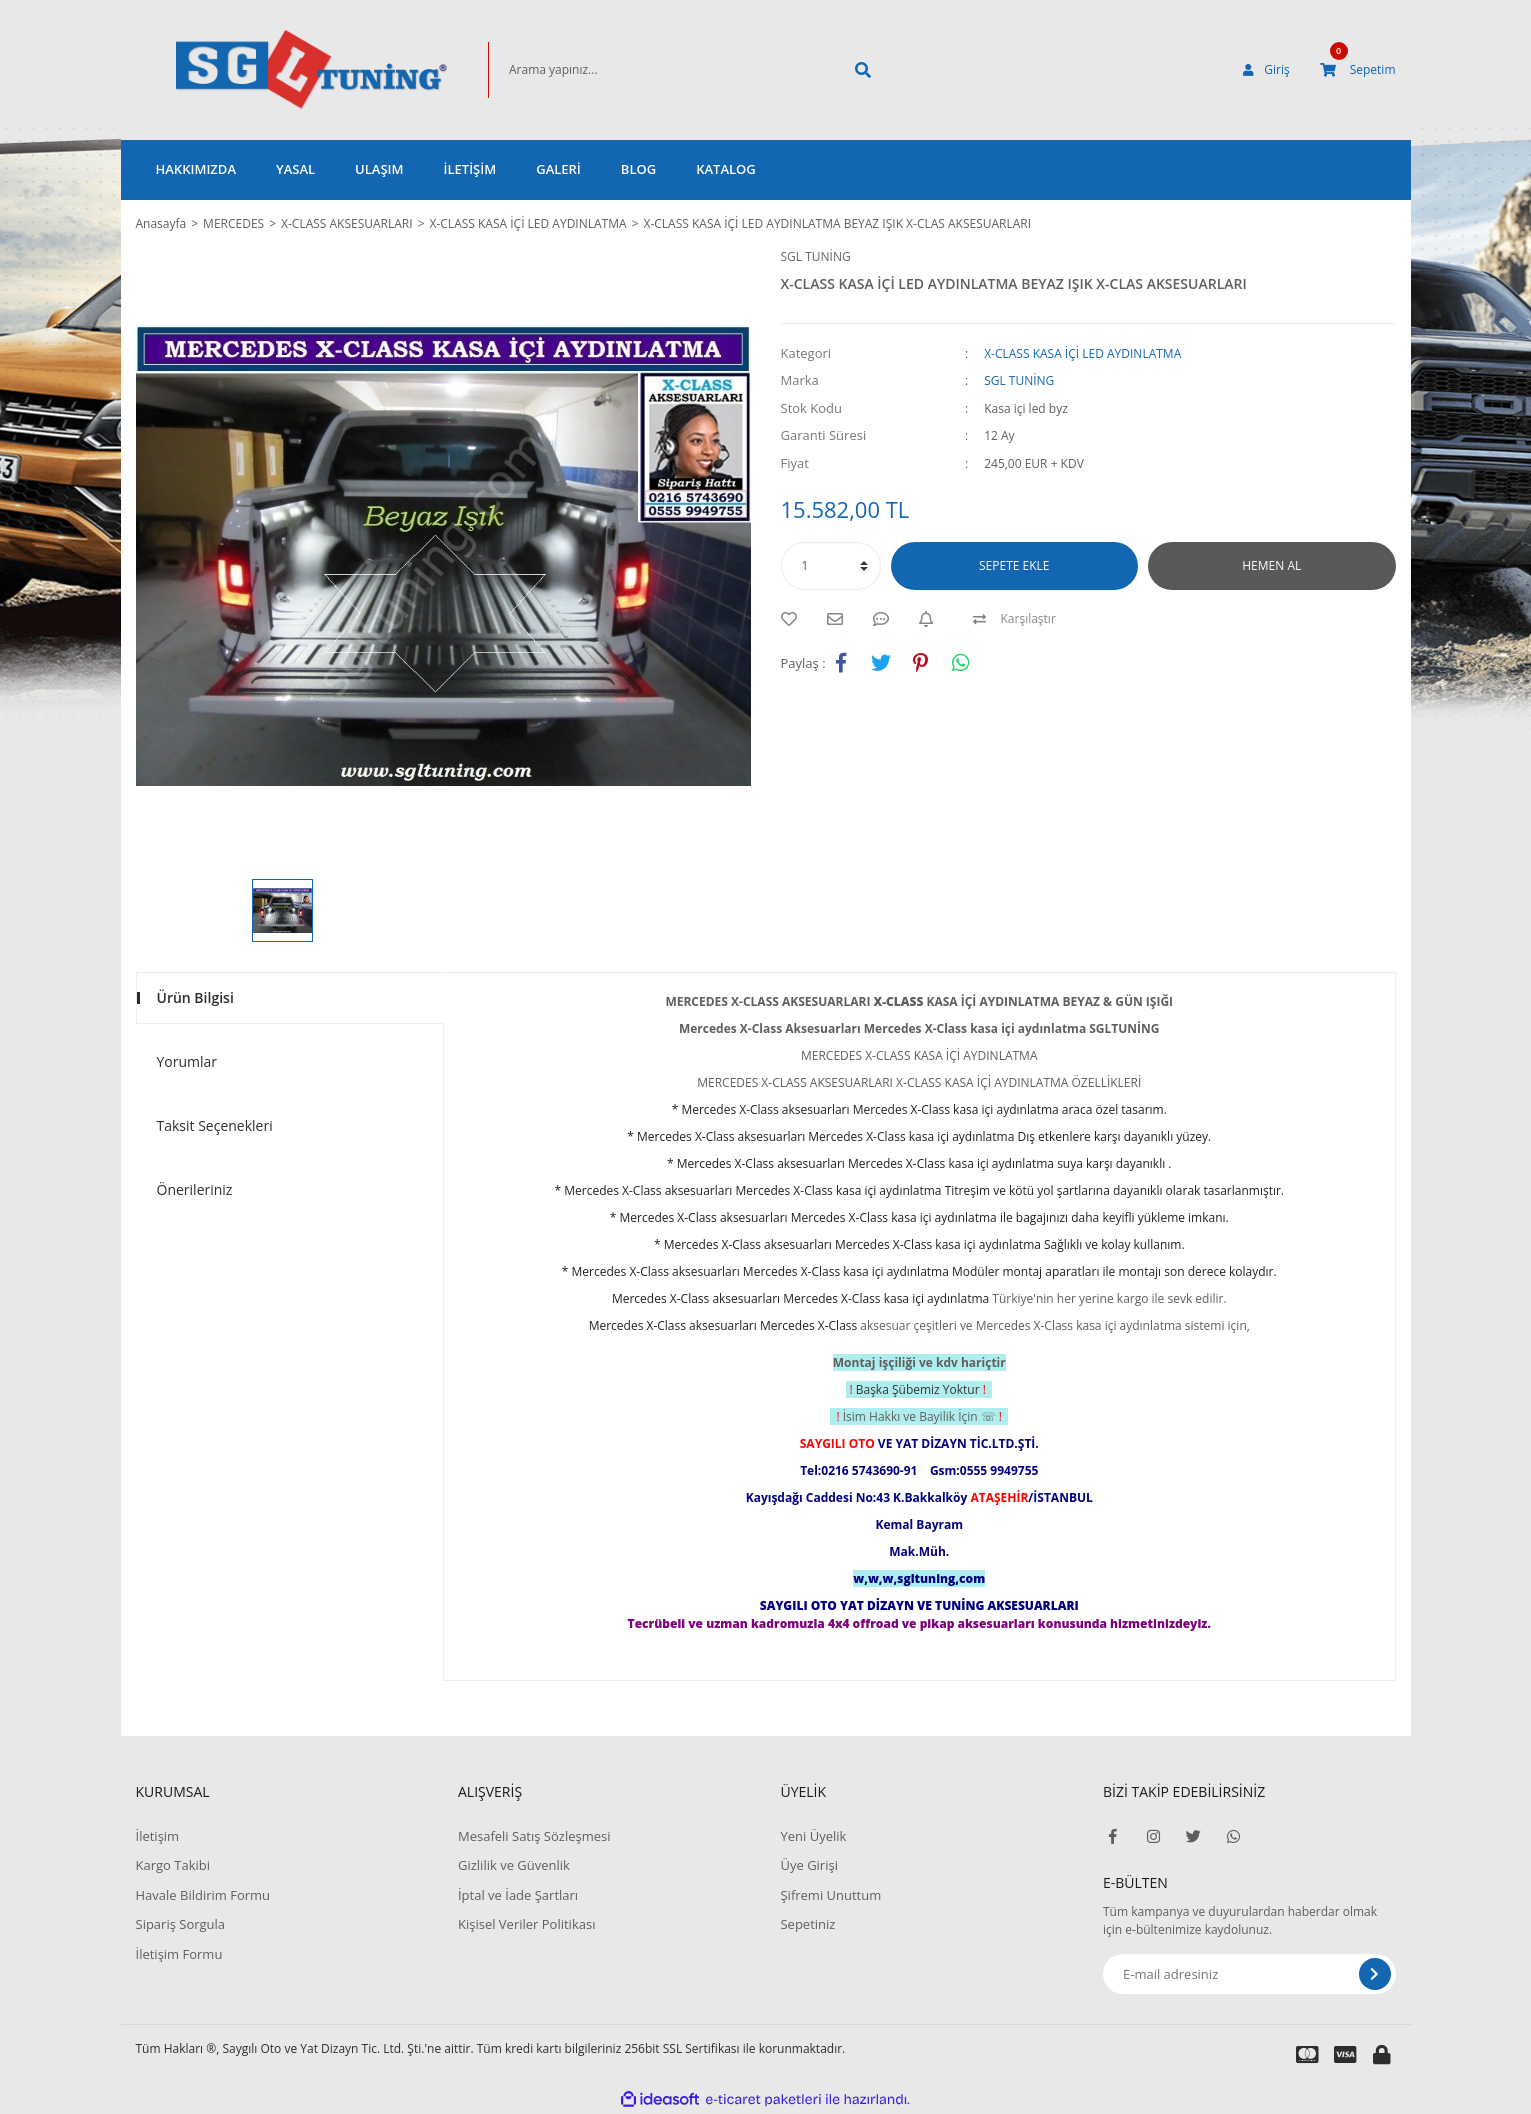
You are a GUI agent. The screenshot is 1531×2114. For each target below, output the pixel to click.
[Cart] (1358, 70)
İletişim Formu (179, 1954)
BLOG (638, 169)
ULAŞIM (379, 169)
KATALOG (726, 169)
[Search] (658, 70)
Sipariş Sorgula (181, 1924)
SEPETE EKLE (1014, 565)
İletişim (158, 1836)
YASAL (295, 169)
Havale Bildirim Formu (203, 1895)
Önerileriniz (195, 1189)
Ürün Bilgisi (195, 997)
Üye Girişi (808, 1865)
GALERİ (558, 169)
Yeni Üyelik (813, 1836)
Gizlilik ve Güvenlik (514, 1865)
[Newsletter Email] (1249, 1974)
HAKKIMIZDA (196, 169)
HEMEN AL (1271, 565)
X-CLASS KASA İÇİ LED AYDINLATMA (1082, 353)
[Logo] (282, 70)
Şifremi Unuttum (830, 1895)
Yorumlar (187, 1061)
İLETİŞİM (470, 169)
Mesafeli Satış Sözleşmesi (534, 1836)
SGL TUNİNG (816, 256)
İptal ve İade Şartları (518, 1895)
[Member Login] (1266, 70)
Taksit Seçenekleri (215, 1125)
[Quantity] (831, 566)
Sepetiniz (807, 1924)
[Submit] (1375, 1974)
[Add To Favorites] (794, 619)
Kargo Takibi (173, 1865)
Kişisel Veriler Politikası (526, 1924)
